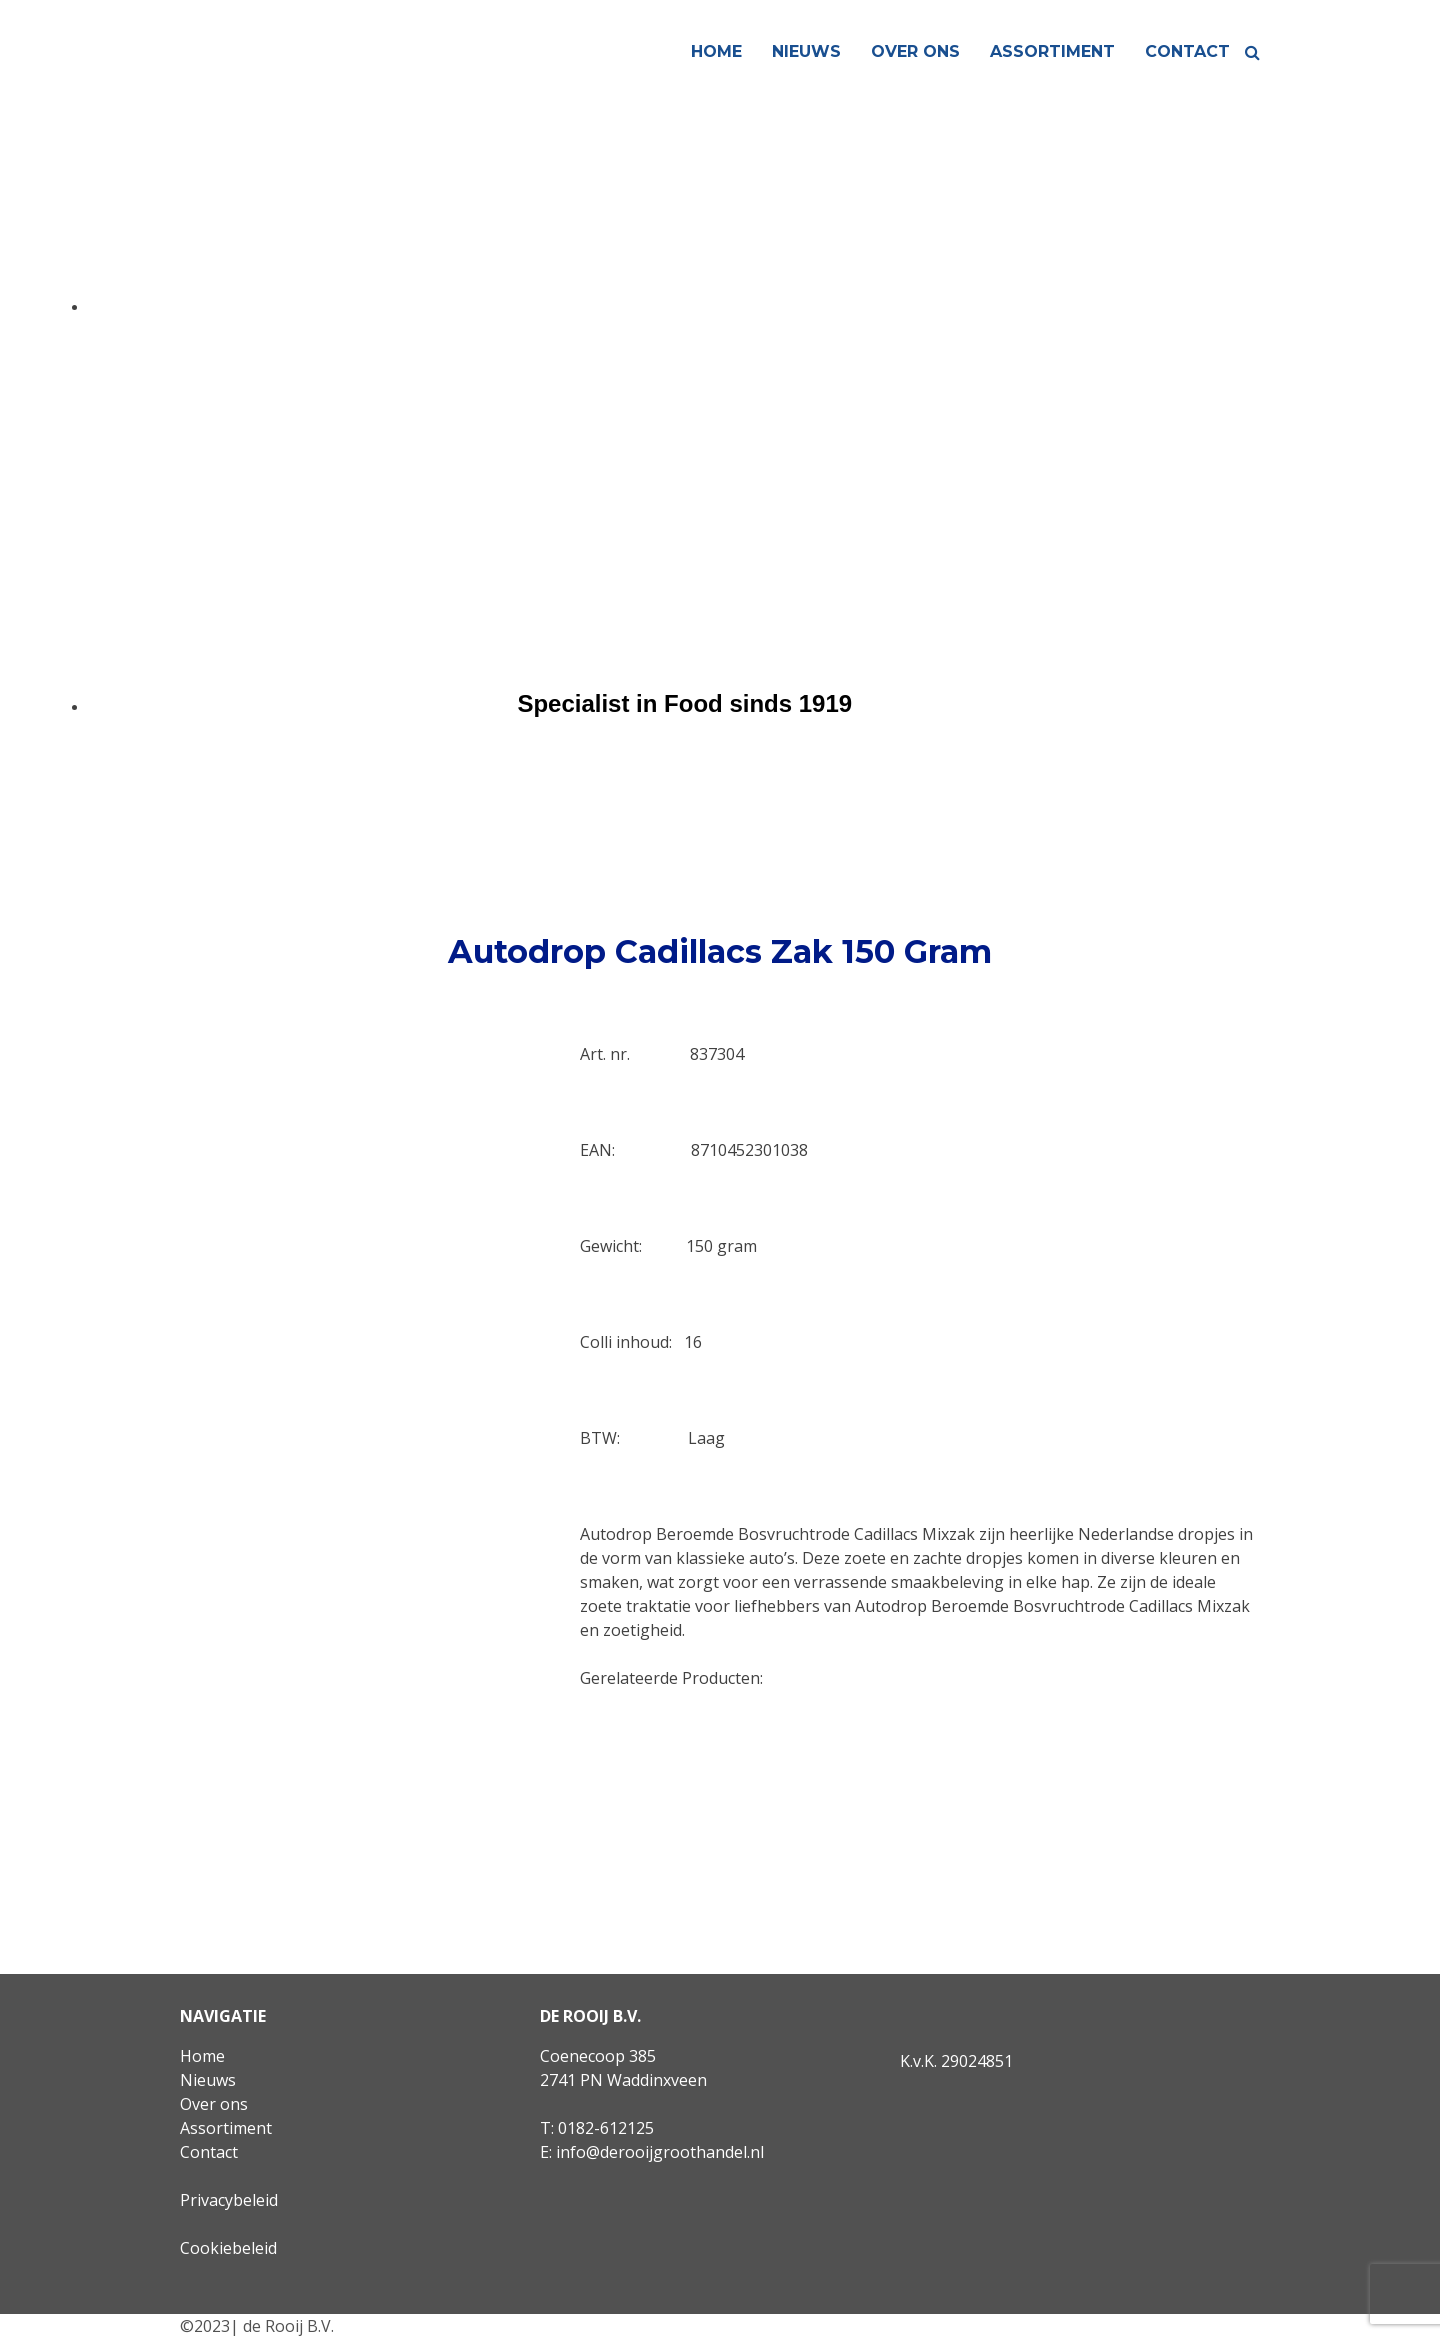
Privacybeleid (229, 2200)
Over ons (915, 51)
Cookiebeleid (228, 2248)
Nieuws (806, 51)
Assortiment (1052, 51)
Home (716, 51)
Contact (1187, 51)
